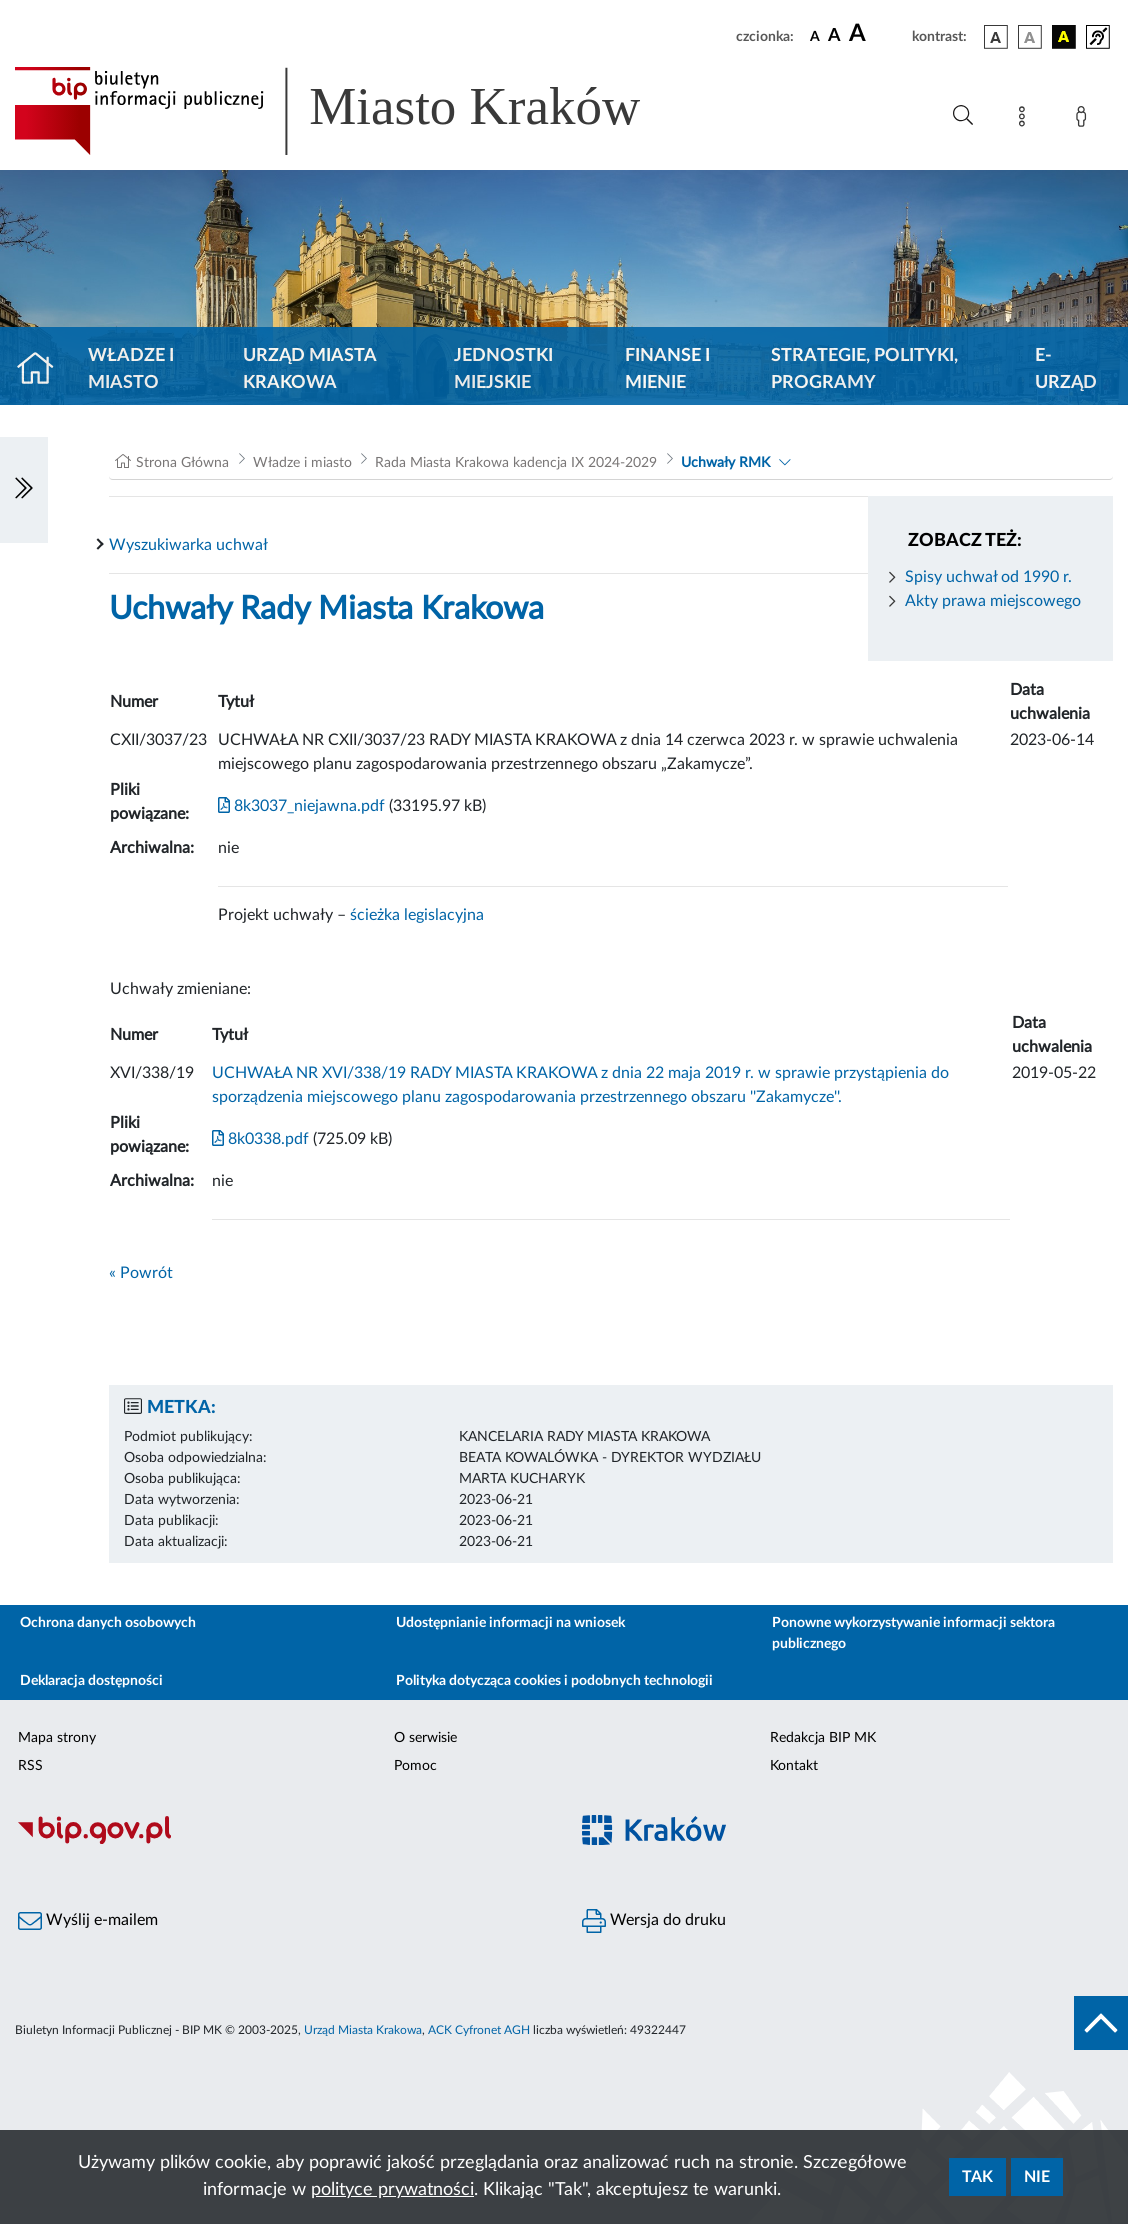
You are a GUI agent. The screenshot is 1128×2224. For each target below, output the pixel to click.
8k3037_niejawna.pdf (301, 806)
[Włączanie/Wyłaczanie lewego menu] (24, 490)
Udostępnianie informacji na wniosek (510, 1623)
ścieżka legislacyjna (417, 915)
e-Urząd (1066, 369)
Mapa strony (57, 1738)
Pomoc (415, 1766)
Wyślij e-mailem (88, 1921)
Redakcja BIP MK (823, 1738)
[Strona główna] (43, 370)
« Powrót (141, 1273)
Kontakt (794, 1766)
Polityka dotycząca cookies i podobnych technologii (554, 1681)
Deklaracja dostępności (91, 1681)
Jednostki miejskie (503, 369)
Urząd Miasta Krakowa (309, 369)
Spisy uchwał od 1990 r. (988, 577)
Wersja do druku (654, 1921)
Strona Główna (182, 463)
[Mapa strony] (1026, 120)
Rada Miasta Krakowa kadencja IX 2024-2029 (516, 463)
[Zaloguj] (1085, 120)
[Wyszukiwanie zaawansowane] (963, 116)
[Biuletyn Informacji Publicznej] (282, 1842)
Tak (977, 2177)
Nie (1037, 2177)
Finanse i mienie (667, 369)
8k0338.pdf (260, 1139)
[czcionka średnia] (834, 36)
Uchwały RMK (725, 463)
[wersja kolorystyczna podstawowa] (996, 37)
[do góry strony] (1101, 2023)
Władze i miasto (131, 369)
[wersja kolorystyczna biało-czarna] (1030, 37)
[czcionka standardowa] (815, 36)
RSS (30, 1766)
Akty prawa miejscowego (993, 601)
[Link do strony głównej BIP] (356, 111)
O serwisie (425, 1738)
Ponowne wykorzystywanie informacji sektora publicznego (913, 1633)
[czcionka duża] (877, 34)
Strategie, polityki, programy (864, 369)
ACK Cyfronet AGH (479, 2030)
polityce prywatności (392, 2190)
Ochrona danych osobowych (108, 1623)
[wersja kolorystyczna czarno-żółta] (1064, 37)
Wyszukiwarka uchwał (188, 545)
